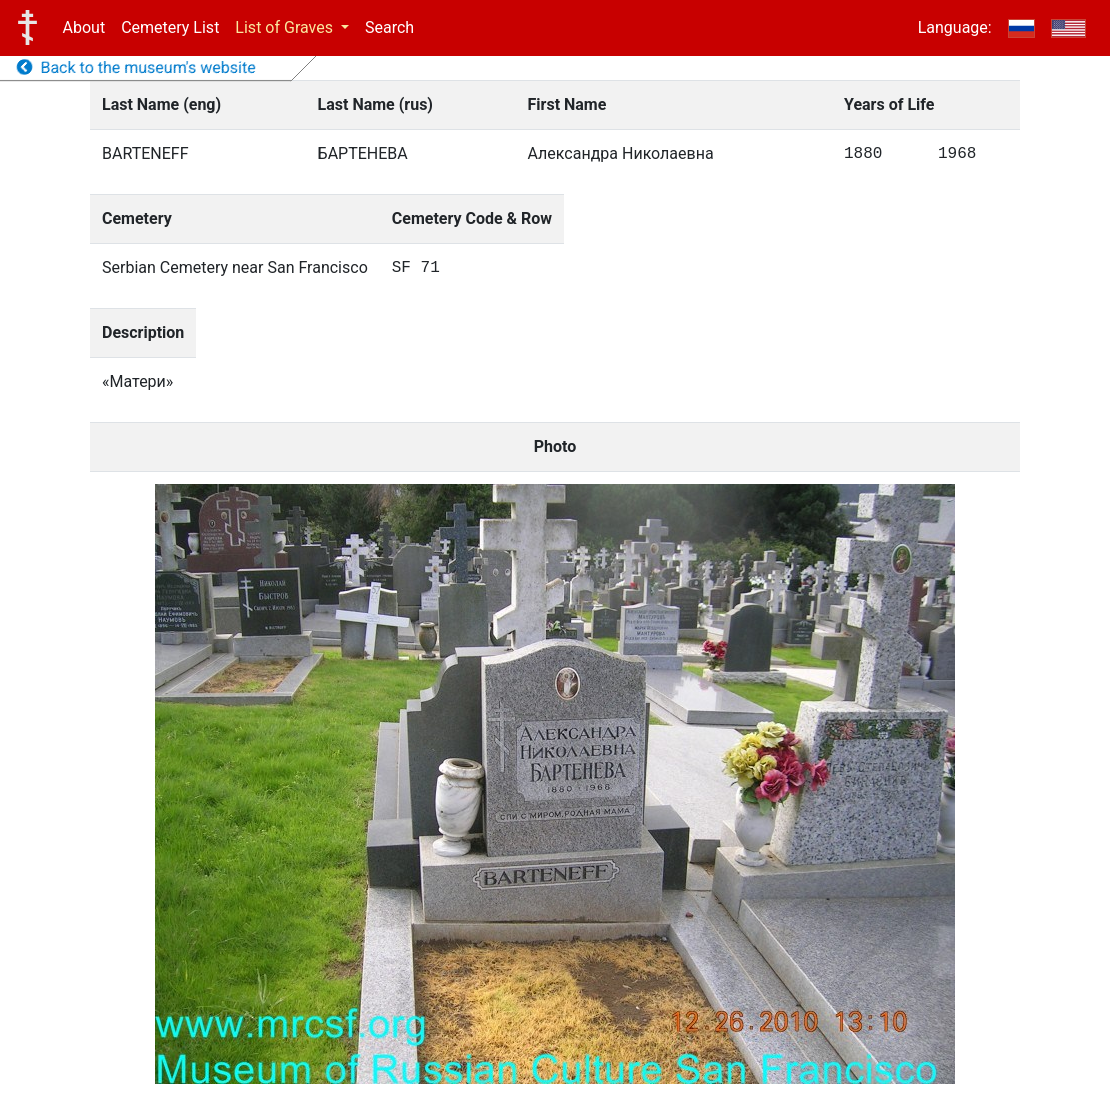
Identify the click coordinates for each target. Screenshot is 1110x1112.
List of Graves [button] (286, 27)
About (84, 27)
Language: (955, 27)
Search (389, 27)
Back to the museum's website (136, 67)
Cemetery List (170, 27)
